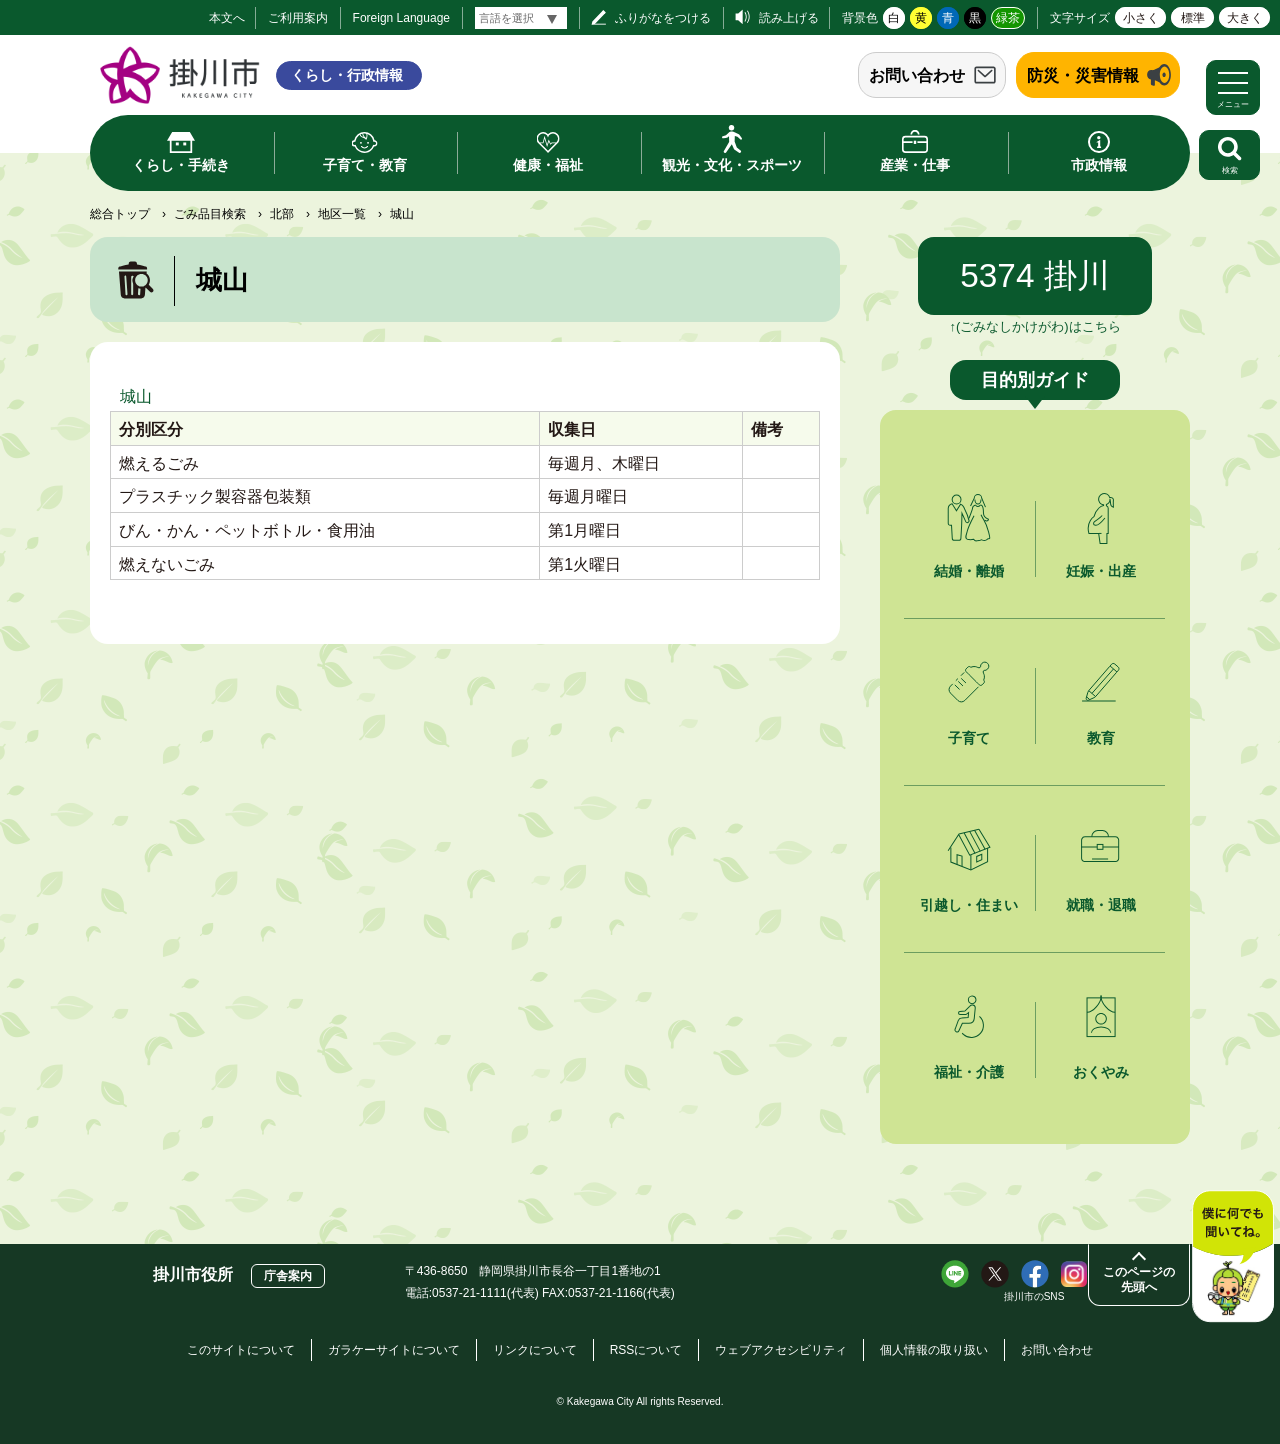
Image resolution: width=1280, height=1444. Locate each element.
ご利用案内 (298, 18)
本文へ (227, 18)
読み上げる (789, 18)
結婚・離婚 (969, 571)
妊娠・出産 (1101, 571)
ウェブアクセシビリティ (781, 1350)
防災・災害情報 (1083, 75)
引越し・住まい (969, 905)
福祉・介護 (969, 1072)
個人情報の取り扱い (934, 1350)
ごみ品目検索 (210, 214)
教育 (1101, 738)
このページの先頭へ (1139, 1279)
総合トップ (120, 214)
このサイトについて (241, 1350)
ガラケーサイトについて (394, 1350)
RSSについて (646, 1350)
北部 (282, 214)
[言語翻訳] (521, 18)
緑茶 (1008, 18)
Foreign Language (401, 18)
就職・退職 (1101, 905)
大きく (1245, 18)
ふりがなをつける (663, 18)
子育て (969, 738)
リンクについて (535, 1350)
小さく (1141, 18)
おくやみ (1101, 1072)
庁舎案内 (288, 1276)
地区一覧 (342, 214)
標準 (1193, 18)
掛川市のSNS (1034, 1296)
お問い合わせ (917, 75)
